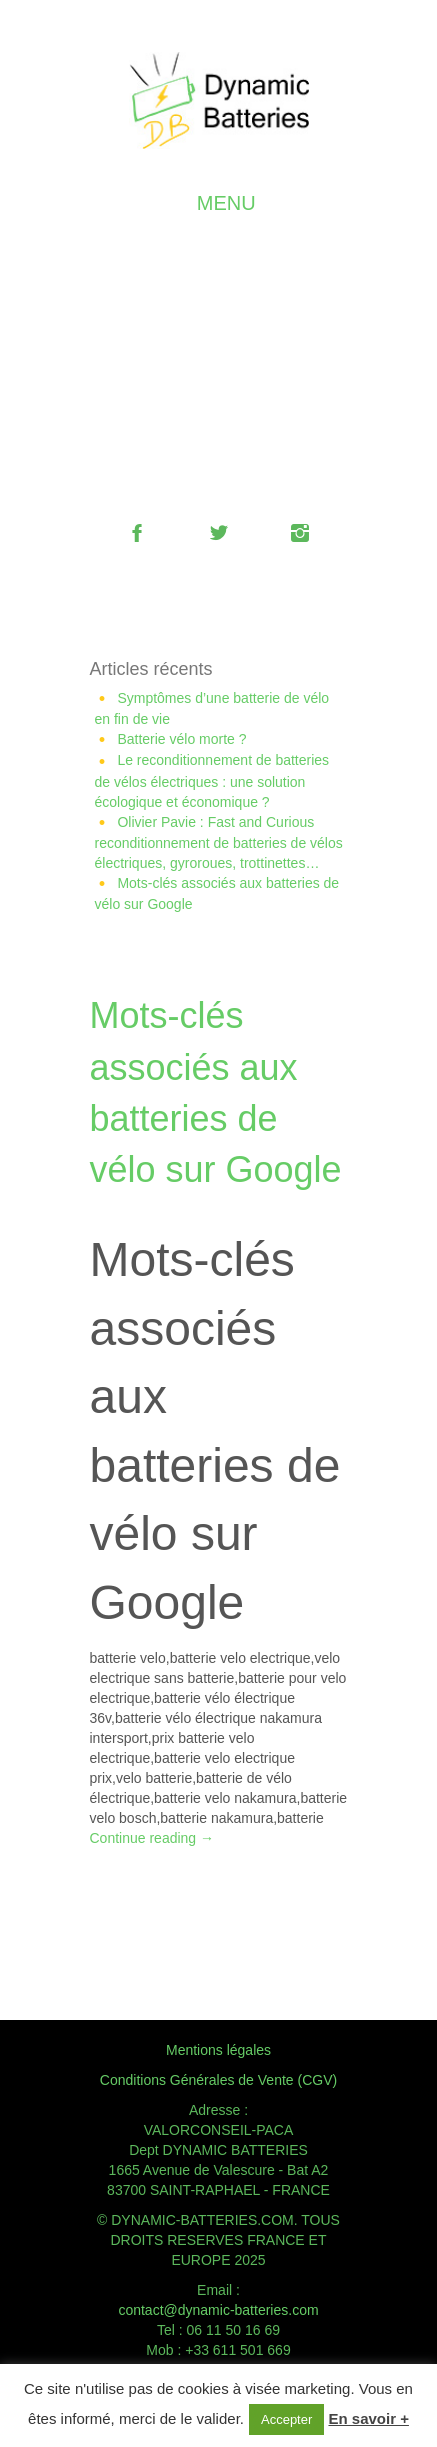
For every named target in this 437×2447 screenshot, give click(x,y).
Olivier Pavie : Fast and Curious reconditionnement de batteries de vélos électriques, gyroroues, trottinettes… (219, 842)
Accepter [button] (286, 2419)
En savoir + (368, 2418)
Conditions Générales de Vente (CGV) (218, 2080)
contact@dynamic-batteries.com (218, 2310)
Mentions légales (218, 2050)
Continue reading (152, 1838)
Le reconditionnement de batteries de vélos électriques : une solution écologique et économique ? (212, 780)
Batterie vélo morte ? (181, 739)
